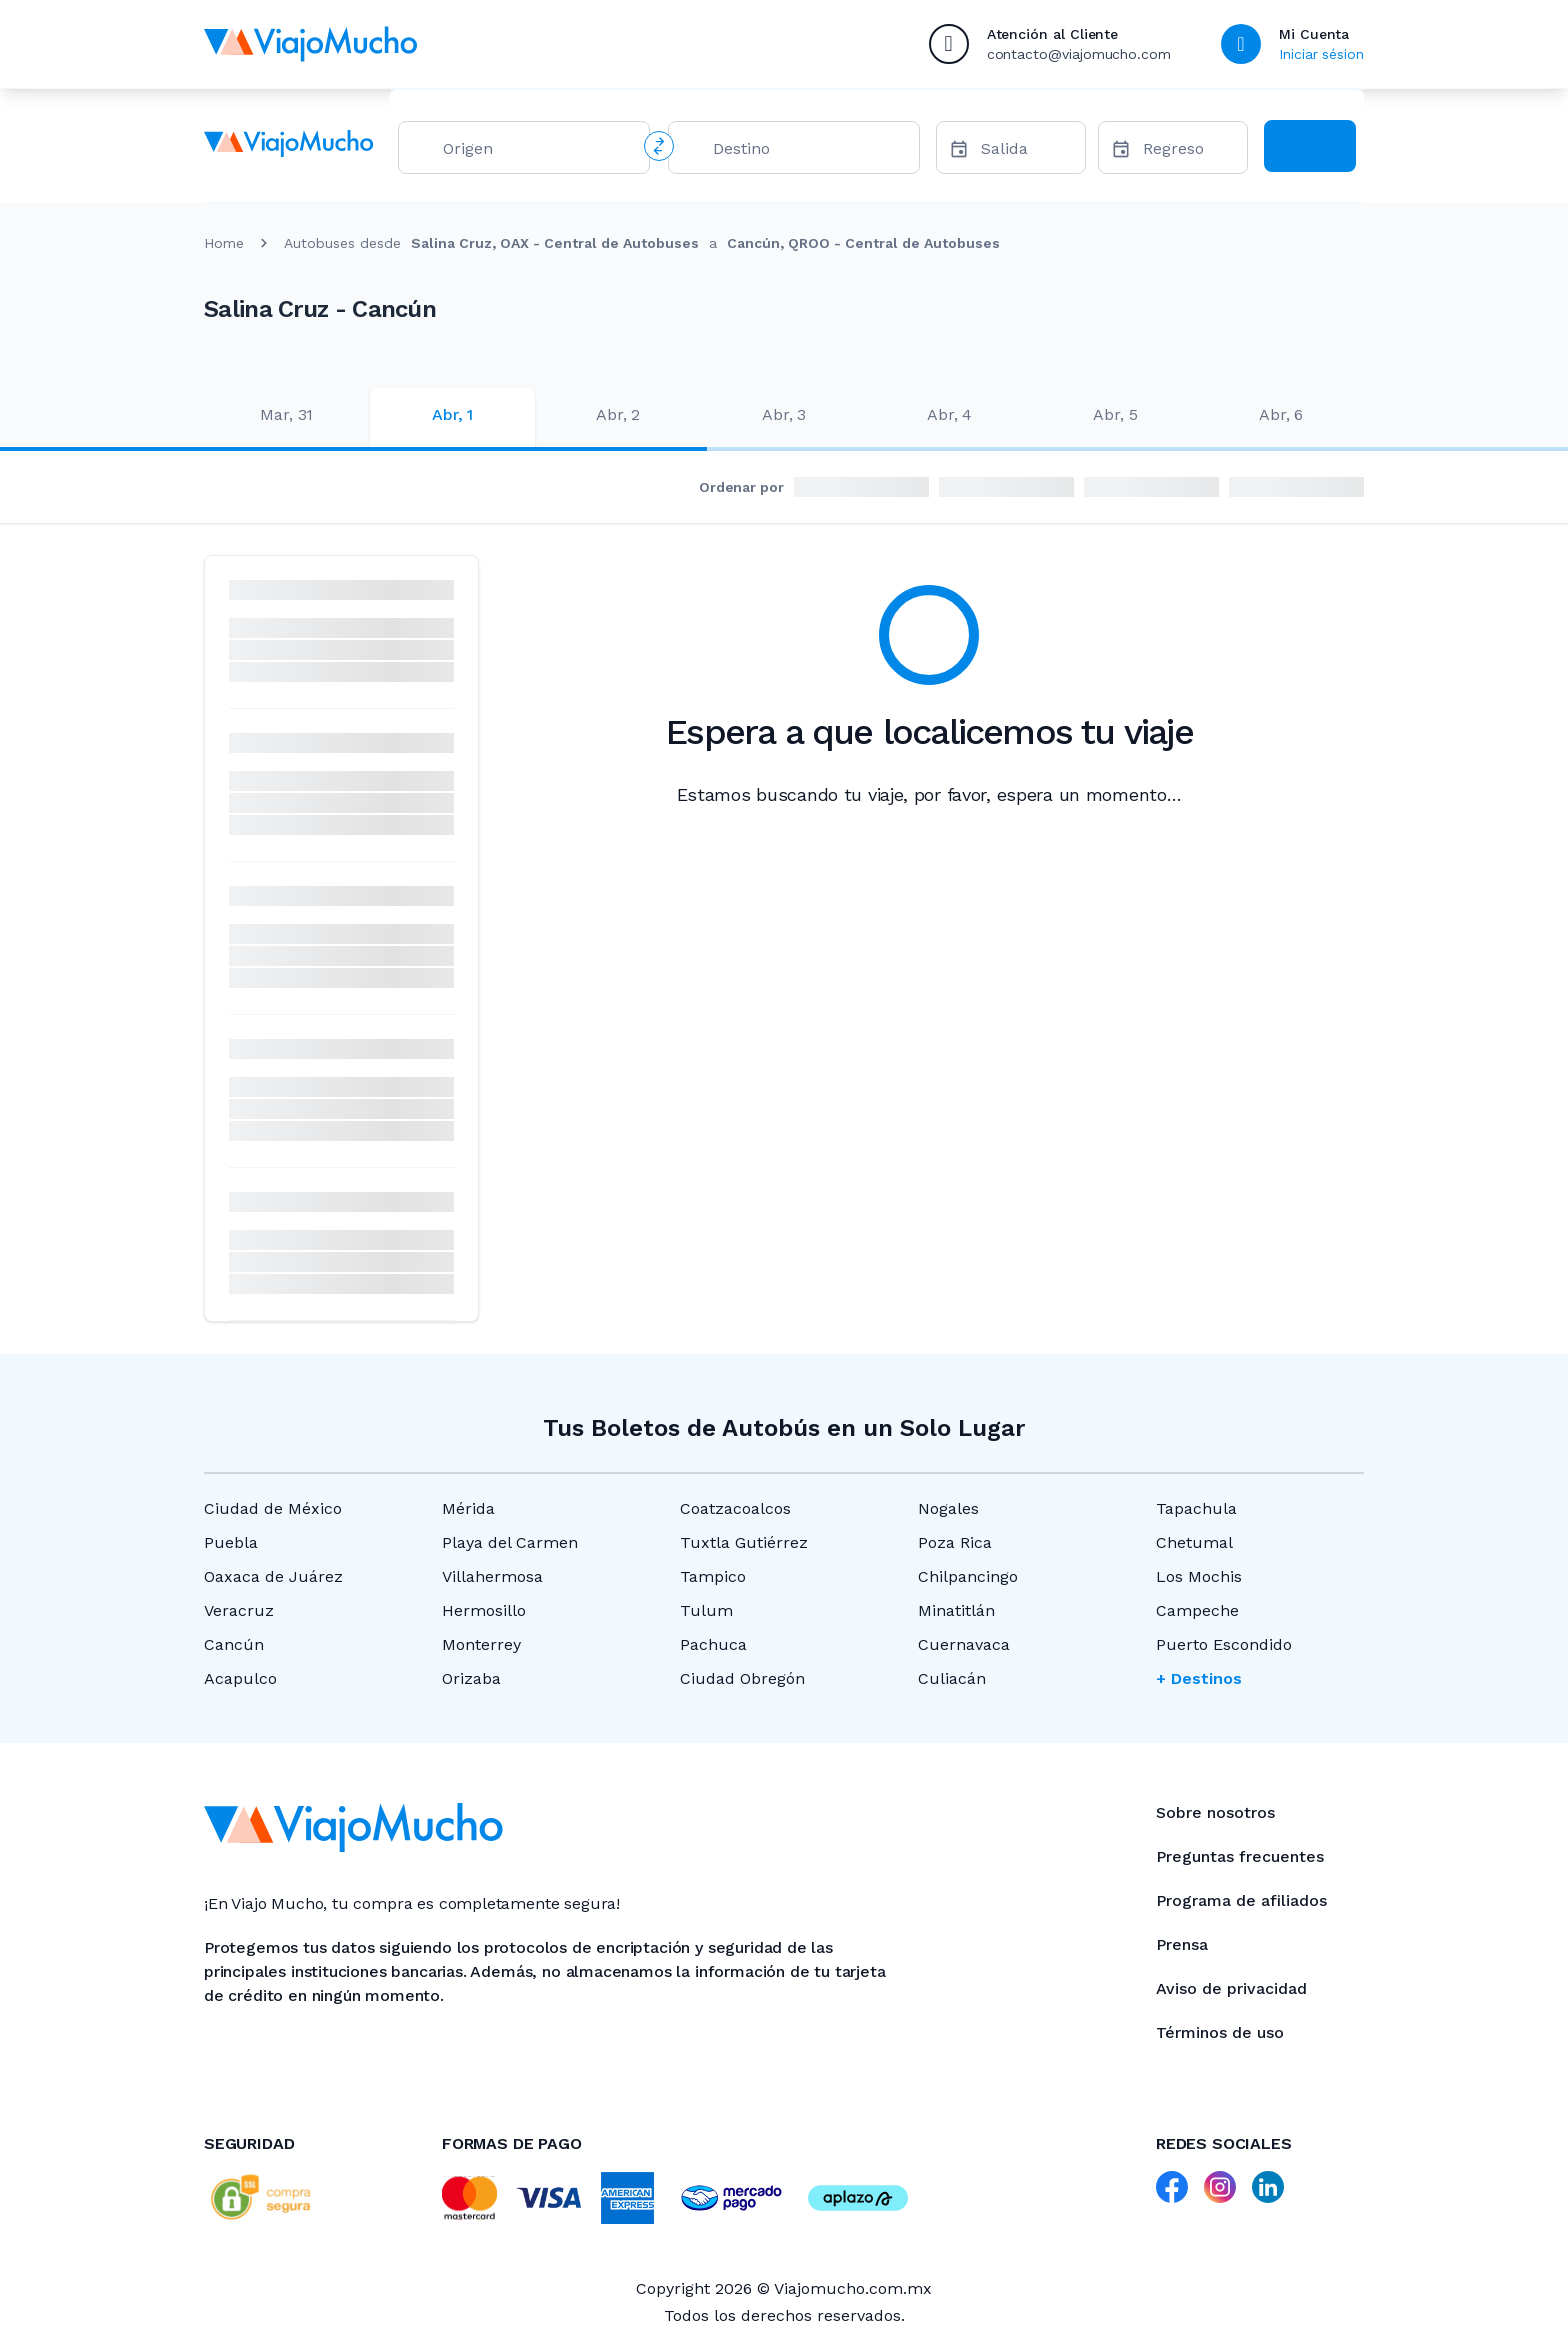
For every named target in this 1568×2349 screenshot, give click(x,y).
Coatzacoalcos (735, 1508)
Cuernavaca (964, 1644)
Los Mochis (1199, 1576)
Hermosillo (484, 1610)
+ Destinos (1199, 1678)
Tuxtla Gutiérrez (744, 1542)
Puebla (231, 1542)
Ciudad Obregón (742, 1678)
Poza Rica (955, 1542)
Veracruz (239, 1610)
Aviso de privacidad (1231, 1988)
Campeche (1197, 1610)
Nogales (948, 1508)
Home (224, 243)
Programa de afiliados (1241, 1900)
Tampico (713, 1576)
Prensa (1182, 1944)
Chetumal (1194, 1542)
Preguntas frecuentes (1240, 1856)
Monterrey (481, 1644)
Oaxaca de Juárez (273, 1576)
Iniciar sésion (1321, 54)
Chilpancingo (968, 1576)
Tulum (706, 1610)
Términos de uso (1220, 2032)
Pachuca (713, 1644)
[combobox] (538, 152)
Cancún (234, 1644)
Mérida (468, 1508)
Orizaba (471, 1678)
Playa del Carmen (510, 1542)
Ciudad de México (273, 1508)
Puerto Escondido (1224, 1644)
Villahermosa (492, 1576)
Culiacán (952, 1678)
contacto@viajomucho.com (1079, 54)
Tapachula (1196, 1508)
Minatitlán (956, 1610)
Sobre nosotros (1215, 1812)
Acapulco (240, 1678)
